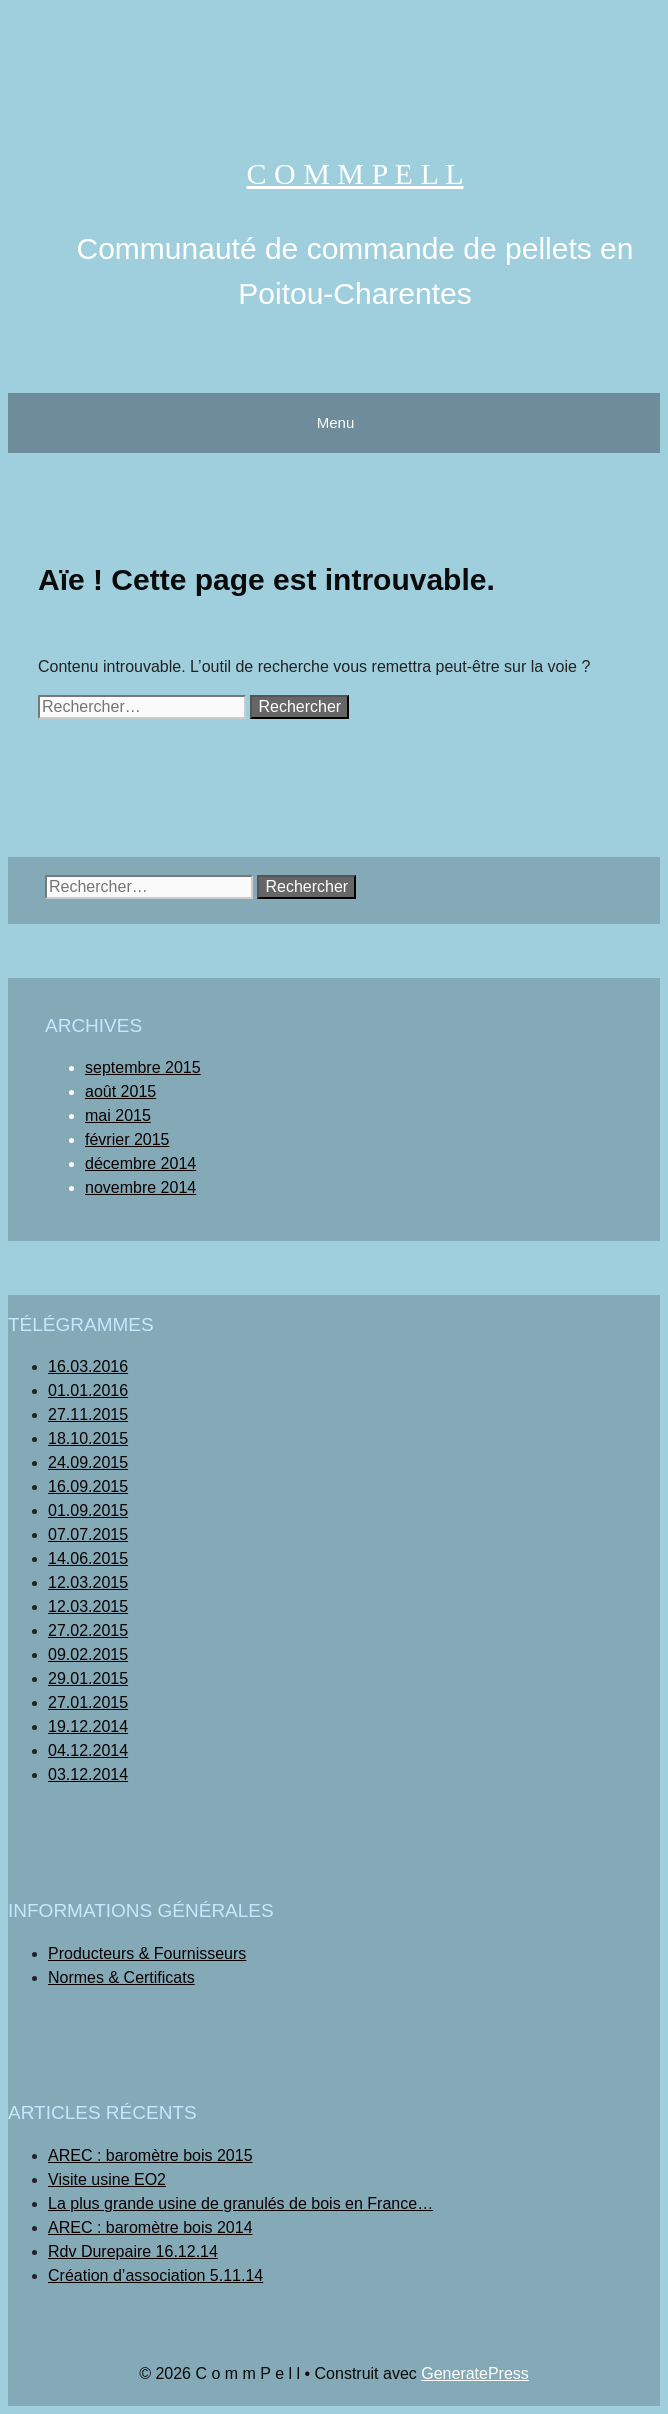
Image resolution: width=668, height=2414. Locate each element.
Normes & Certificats (121, 1977)
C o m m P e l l (355, 173)
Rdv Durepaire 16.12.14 (133, 2251)
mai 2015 (118, 1115)
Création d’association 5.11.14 (155, 2275)
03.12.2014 (88, 1774)
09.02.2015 (88, 1654)
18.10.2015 (88, 1438)
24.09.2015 (88, 1462)
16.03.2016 (88, 1366)
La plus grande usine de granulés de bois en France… (240, 2203)
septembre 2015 (143, 1067)
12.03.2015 (88, 1582)
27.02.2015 (88, 1630)
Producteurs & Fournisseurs (147, 1953)
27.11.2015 (88, 1414)
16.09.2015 (88, 1486)
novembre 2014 (140, 1187)
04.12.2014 (88, 1750)
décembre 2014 (140, 1163)
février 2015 (127, 1139)
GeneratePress (475, 2373)
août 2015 (120, 1091)
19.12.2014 (88, 1726)
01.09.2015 (88, 1510)
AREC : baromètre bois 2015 (150, 2155)
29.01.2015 (88, 1678)
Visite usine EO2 (107, 2179)
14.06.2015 (88, 1558)
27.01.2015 (88, 1702)
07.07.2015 (88, 1534)
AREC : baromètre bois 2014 (150, 2227)
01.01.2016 (88, 1390)
